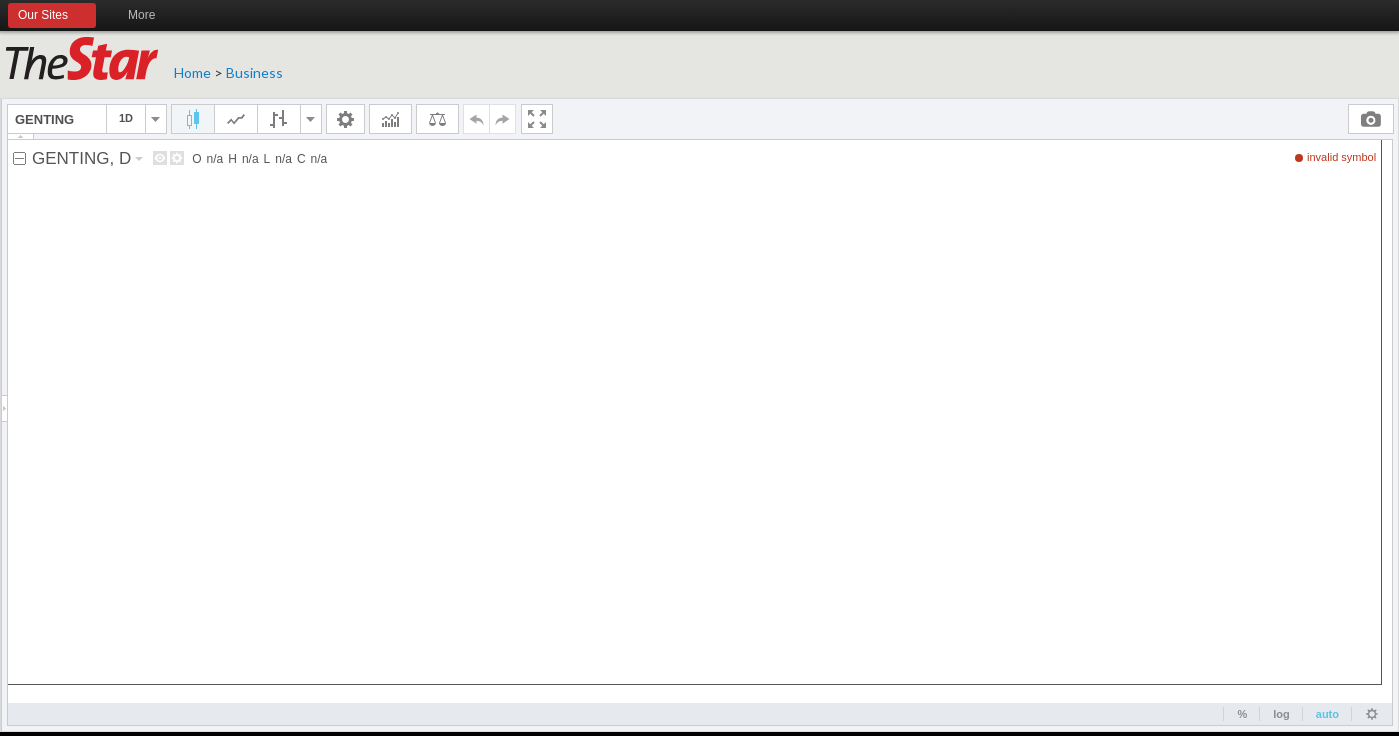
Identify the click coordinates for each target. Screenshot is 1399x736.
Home (192, 72)
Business (254, 72)
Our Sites (52, 16)
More (150, 16)
